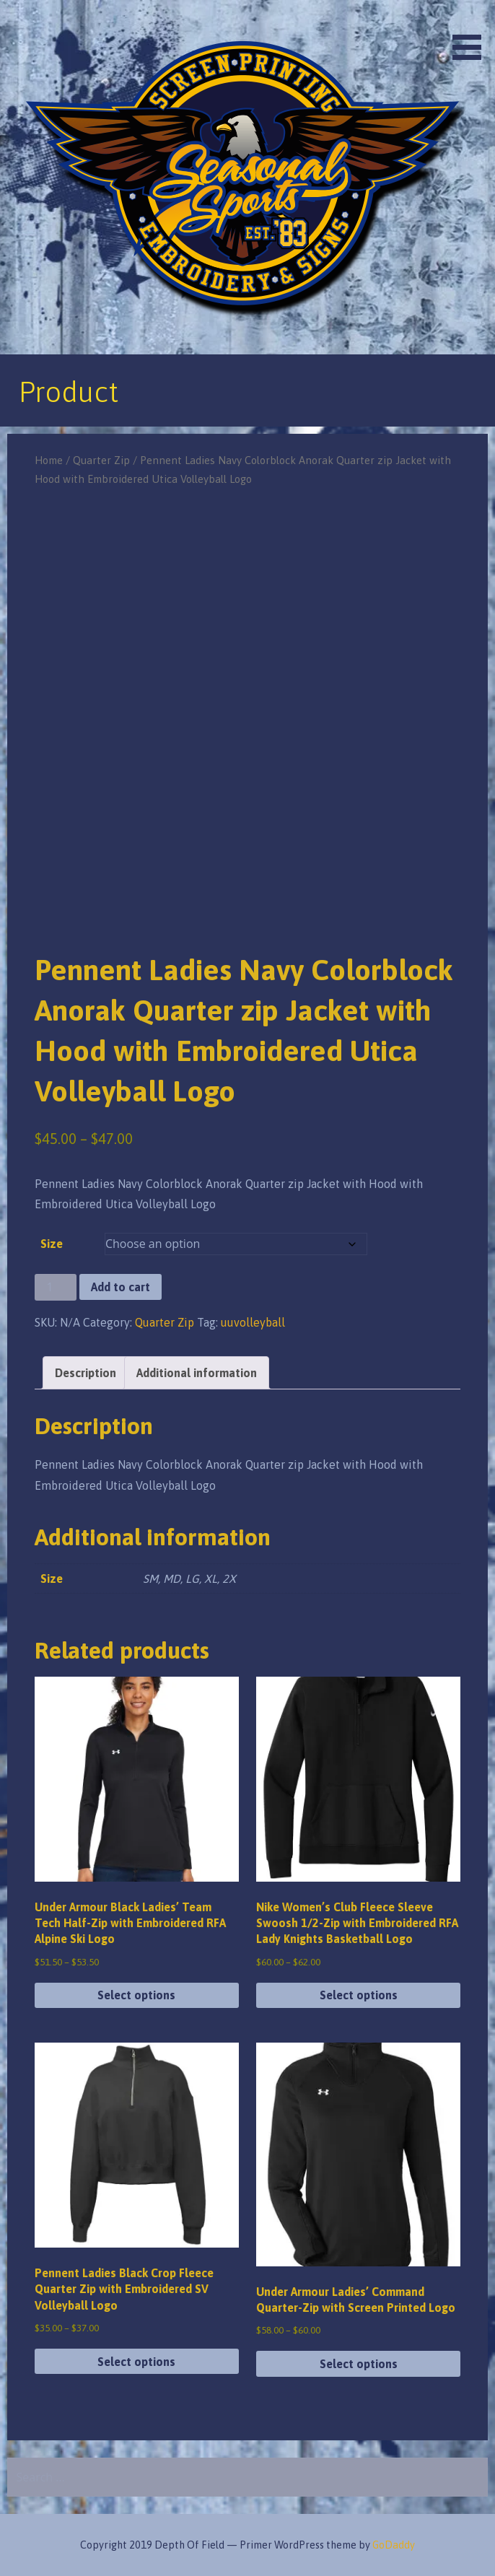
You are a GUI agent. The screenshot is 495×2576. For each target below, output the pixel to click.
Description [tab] (85, 1372)
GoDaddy (393, 2545)
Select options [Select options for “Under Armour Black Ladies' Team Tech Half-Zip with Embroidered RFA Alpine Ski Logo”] (136, 1994)
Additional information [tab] (196, 1372)
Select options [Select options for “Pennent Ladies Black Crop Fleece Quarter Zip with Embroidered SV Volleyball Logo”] (136, 2361)
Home (49, 460)
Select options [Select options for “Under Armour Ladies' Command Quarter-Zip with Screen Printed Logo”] (359, 2363)
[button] (472, 32)
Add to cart (120, 1286)
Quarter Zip (101, 460)
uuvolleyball (253, 1322)
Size (51, 1243)
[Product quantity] (55, 1287)
